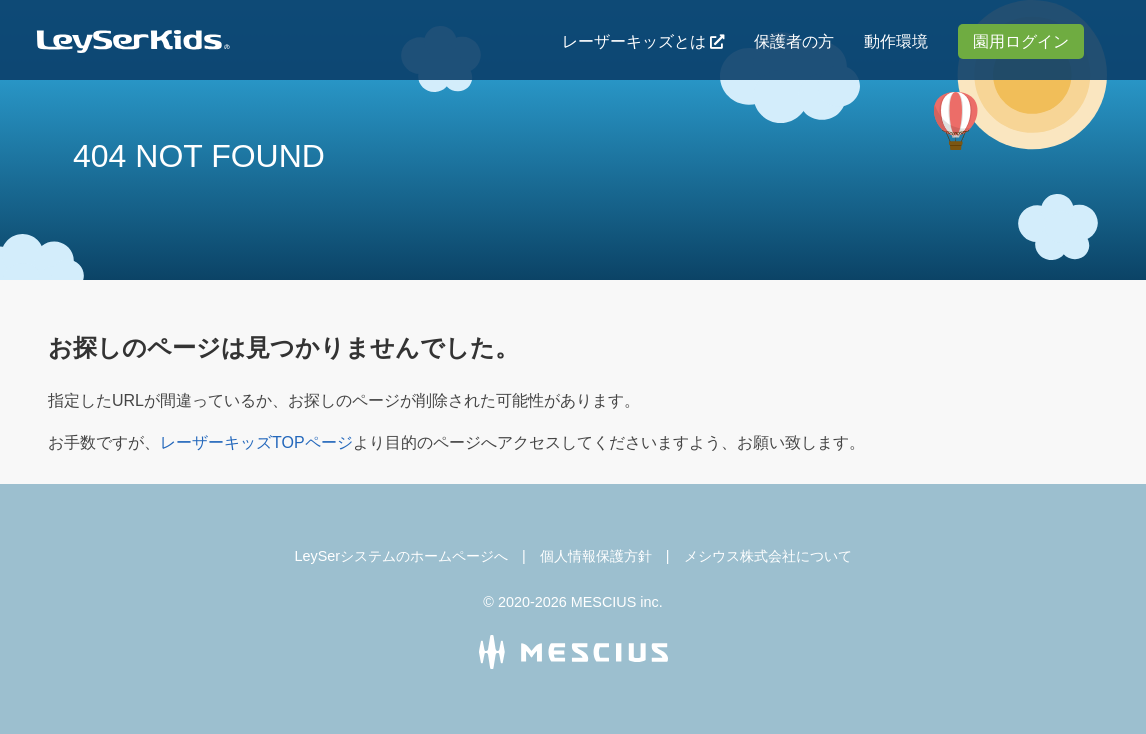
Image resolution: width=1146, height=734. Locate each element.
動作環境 (896, 41)
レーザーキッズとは (634, 41)
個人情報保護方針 (596, 556)
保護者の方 (794, 41)
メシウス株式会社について (768, 556)
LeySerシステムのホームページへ (401, 556)
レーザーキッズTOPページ (256, 442)
